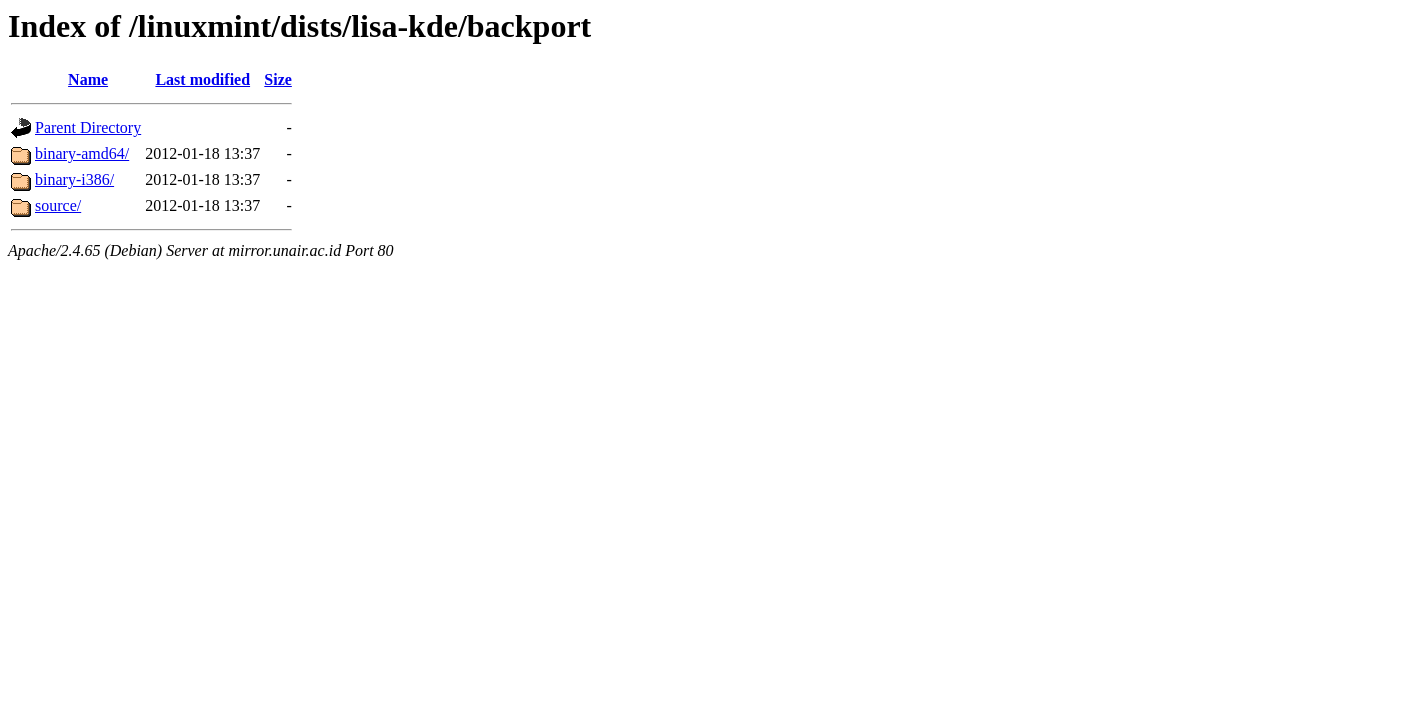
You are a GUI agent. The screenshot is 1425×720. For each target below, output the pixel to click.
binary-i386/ (74, 179)
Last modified (202, 79)
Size (278, 79)
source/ (58, 205)
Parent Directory (88, 127)
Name (88, 79)
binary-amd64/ (82, 153)
